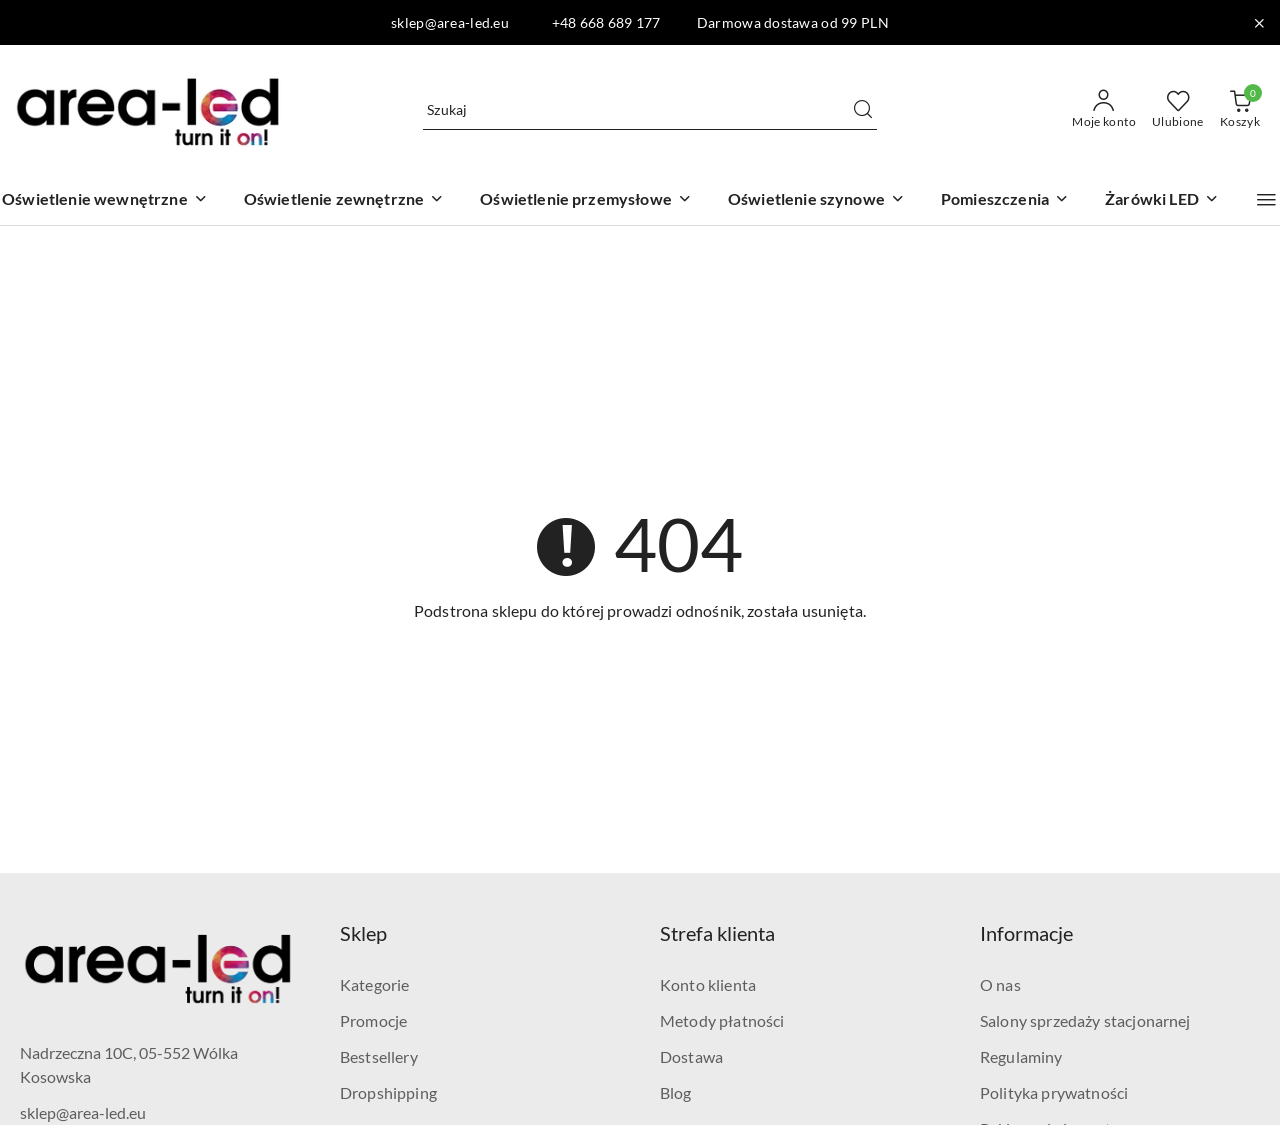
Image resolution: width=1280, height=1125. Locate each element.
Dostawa (691, 1056)
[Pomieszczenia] (1005, 200)
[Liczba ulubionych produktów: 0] (1178, 110)
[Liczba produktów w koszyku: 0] (1240, 110)
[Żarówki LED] (1162, 200)
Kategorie (374, 984)
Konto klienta (708, 984)
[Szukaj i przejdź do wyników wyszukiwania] (863, 110)
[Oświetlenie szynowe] (816, 200)
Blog (676, 1092)
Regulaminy (1021, 1056)
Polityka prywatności (1054, 1092)
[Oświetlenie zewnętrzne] (344, 200)
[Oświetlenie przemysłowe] (586, 200)
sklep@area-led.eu (83, 1112)
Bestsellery (379, 1056)
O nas (1000, 984)
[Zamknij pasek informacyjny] (1259, 23)
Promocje (373, 1020)
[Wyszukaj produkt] (650, 109)
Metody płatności (722, 1020)
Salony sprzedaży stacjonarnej (1085, 1020)
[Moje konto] (1104, 110)
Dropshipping (388, 1092)
